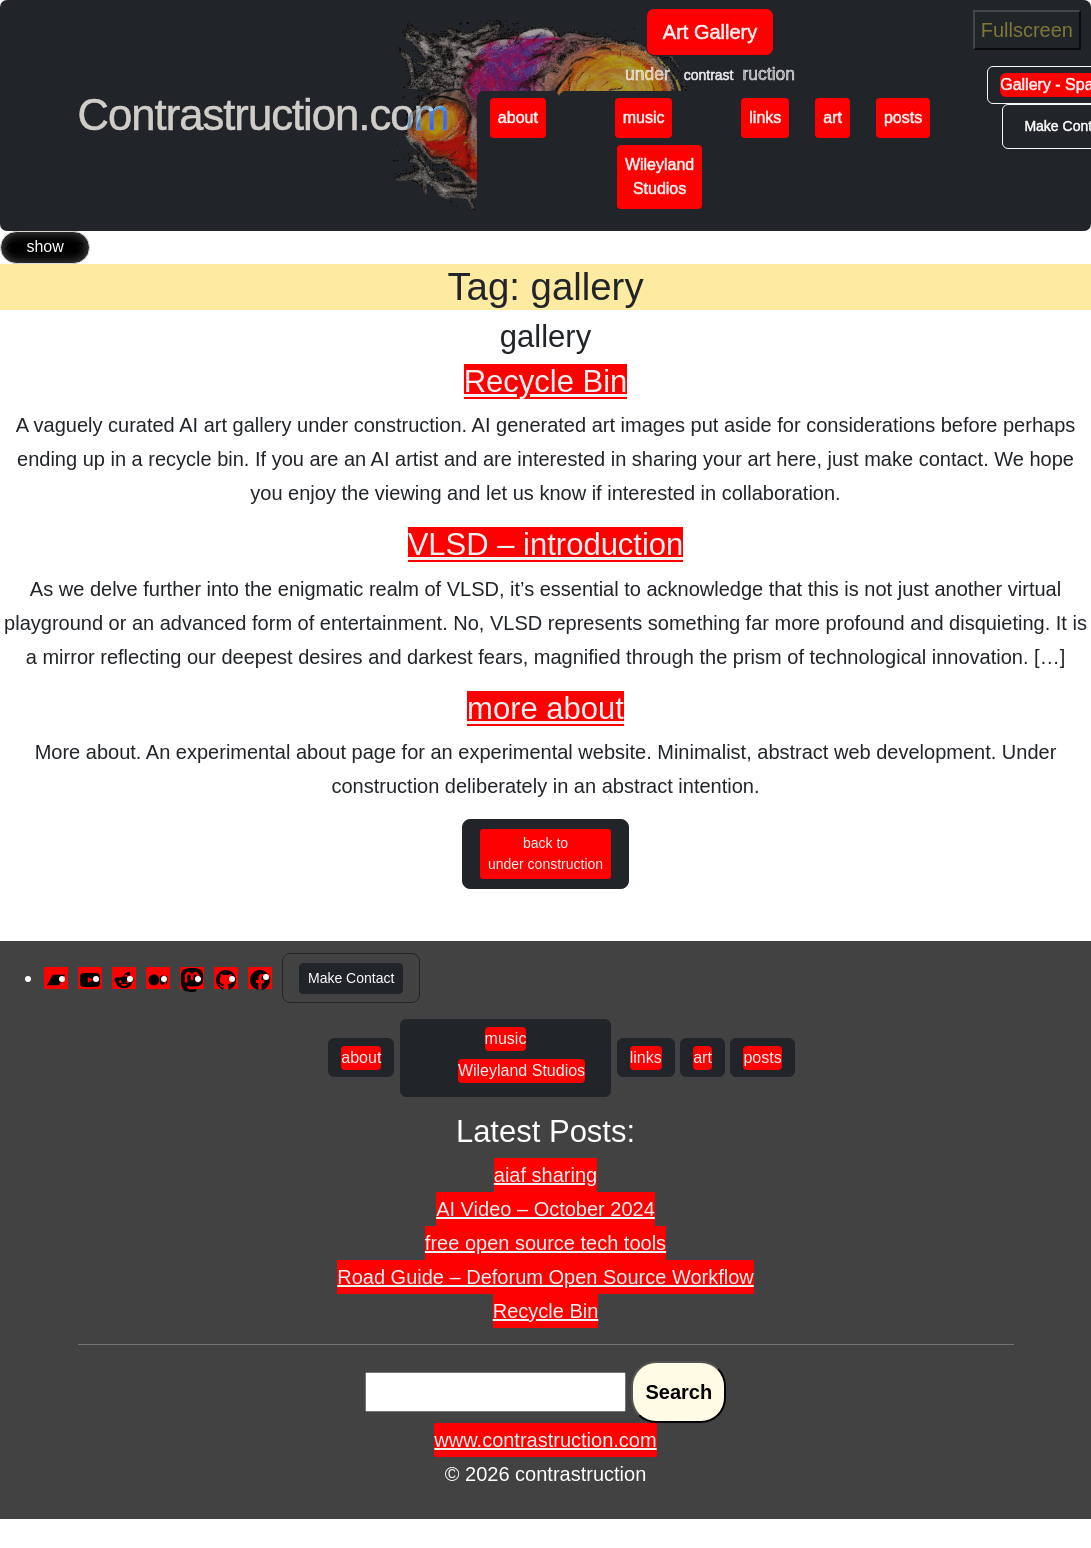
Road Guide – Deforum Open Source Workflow (545, 1277)
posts (903, 117)
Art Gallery (710, 32)
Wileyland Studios (659, 176)
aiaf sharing (545, 1175)
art (832, 117)
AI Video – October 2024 (545, 1209)
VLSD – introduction (546, 544)
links (765, 117)
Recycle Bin (546, 381)
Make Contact (351, 978)
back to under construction (545, 853)
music (644, 117)
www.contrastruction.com (545, 1440)
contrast (709, 75)
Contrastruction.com (263, 114)
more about (545, 708)
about (518, 117)
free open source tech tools (545, 1243)
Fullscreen (1027, 30)
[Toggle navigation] (45, 247)
